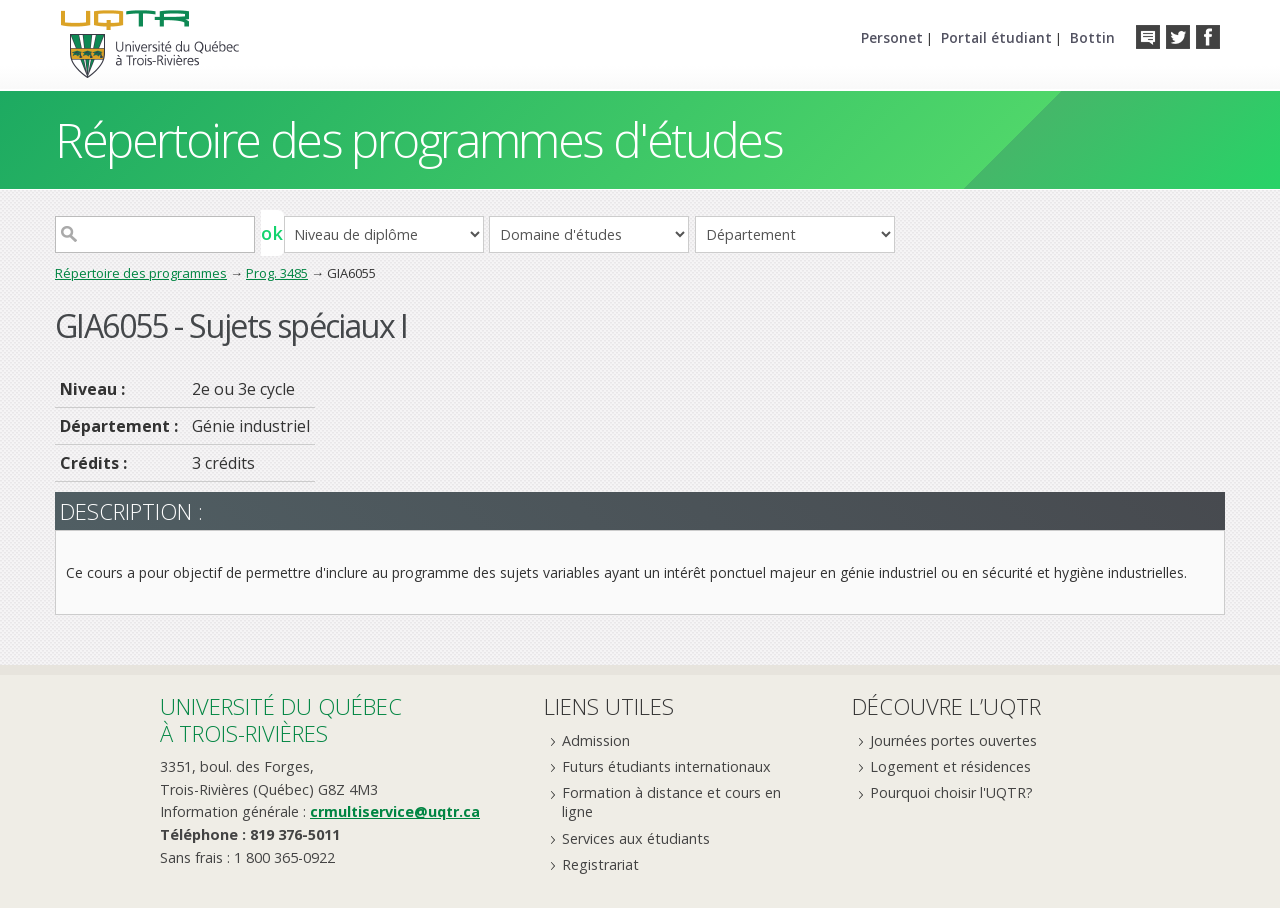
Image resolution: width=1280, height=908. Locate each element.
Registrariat (600, 864)
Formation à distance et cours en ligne (671, 802)
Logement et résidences (950, 766)
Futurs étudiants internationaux (666, 766)
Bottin (1092, 37)
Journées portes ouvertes (953, 740)
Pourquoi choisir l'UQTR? (951, 792)
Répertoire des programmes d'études (418, 139)
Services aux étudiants (636, 838)
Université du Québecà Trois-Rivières (281, 719)
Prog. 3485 (277, 273)
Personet (892, 37)
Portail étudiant (996, 37)
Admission (596, 740)
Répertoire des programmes (141, 273)
